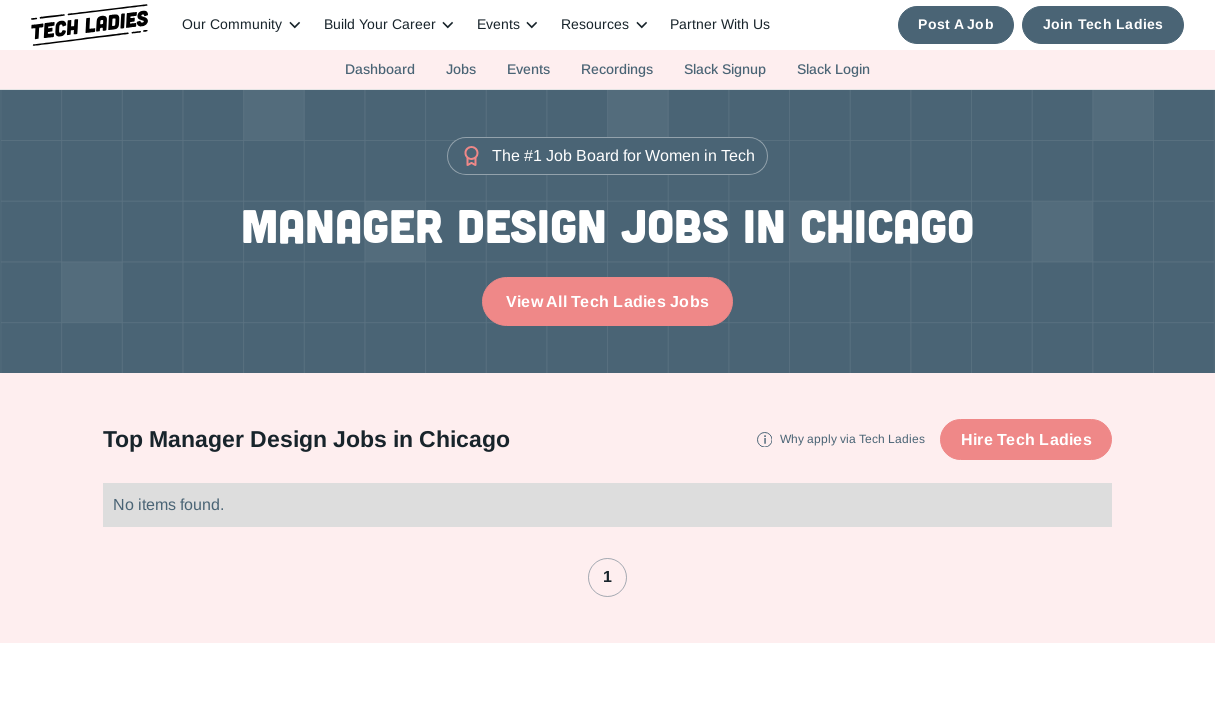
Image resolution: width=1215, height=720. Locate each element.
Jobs (461, 69)
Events (528, 69)
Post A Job (956, 24)
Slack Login (833, 69)
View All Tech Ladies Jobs (607, 301)
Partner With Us (720, 24)
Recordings (617, 69)
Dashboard (380, 69)
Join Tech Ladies (1103, 24)
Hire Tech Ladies (1026, 439)
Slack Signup (725, 69)
